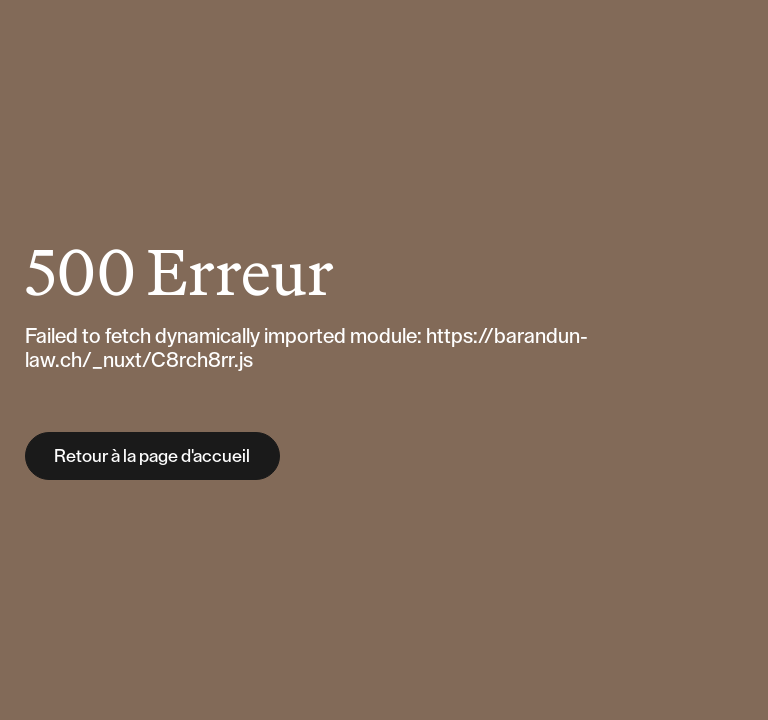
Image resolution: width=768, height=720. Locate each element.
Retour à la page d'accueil (152, 456)
